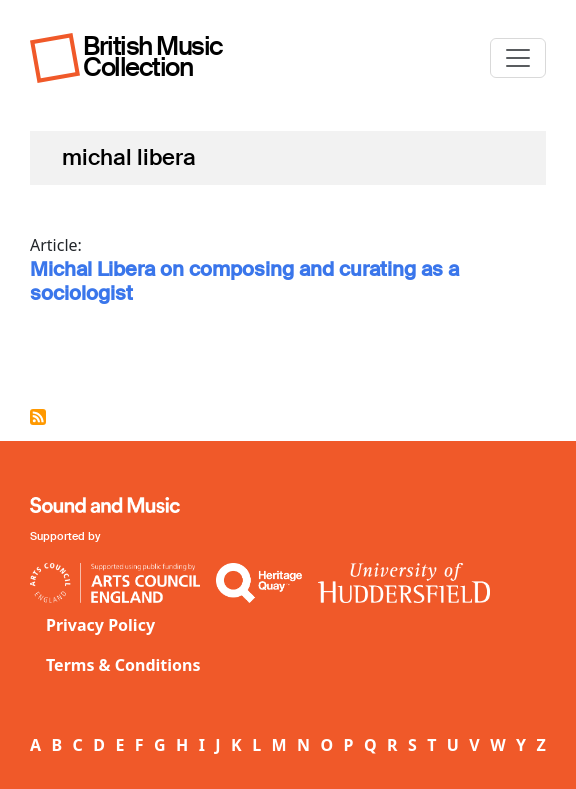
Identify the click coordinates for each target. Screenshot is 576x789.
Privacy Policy (100, 625)
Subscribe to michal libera (38, 417)
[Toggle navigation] (518, 58)
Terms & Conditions (123, 665)
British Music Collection (153, 56)
